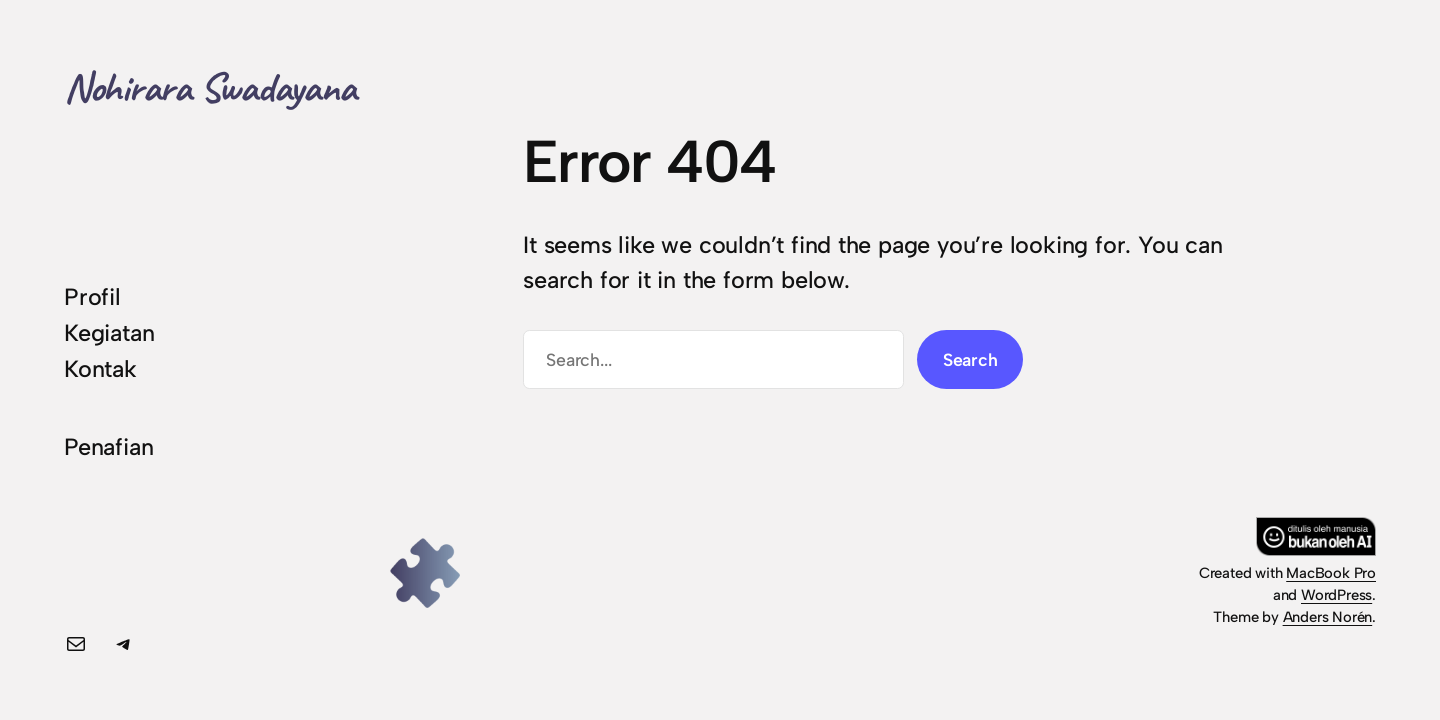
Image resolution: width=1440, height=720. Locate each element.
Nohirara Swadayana (209, 87)
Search (970, 359)
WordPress (1336, 595)
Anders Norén (1328, 617)
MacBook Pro (1331, 573)
